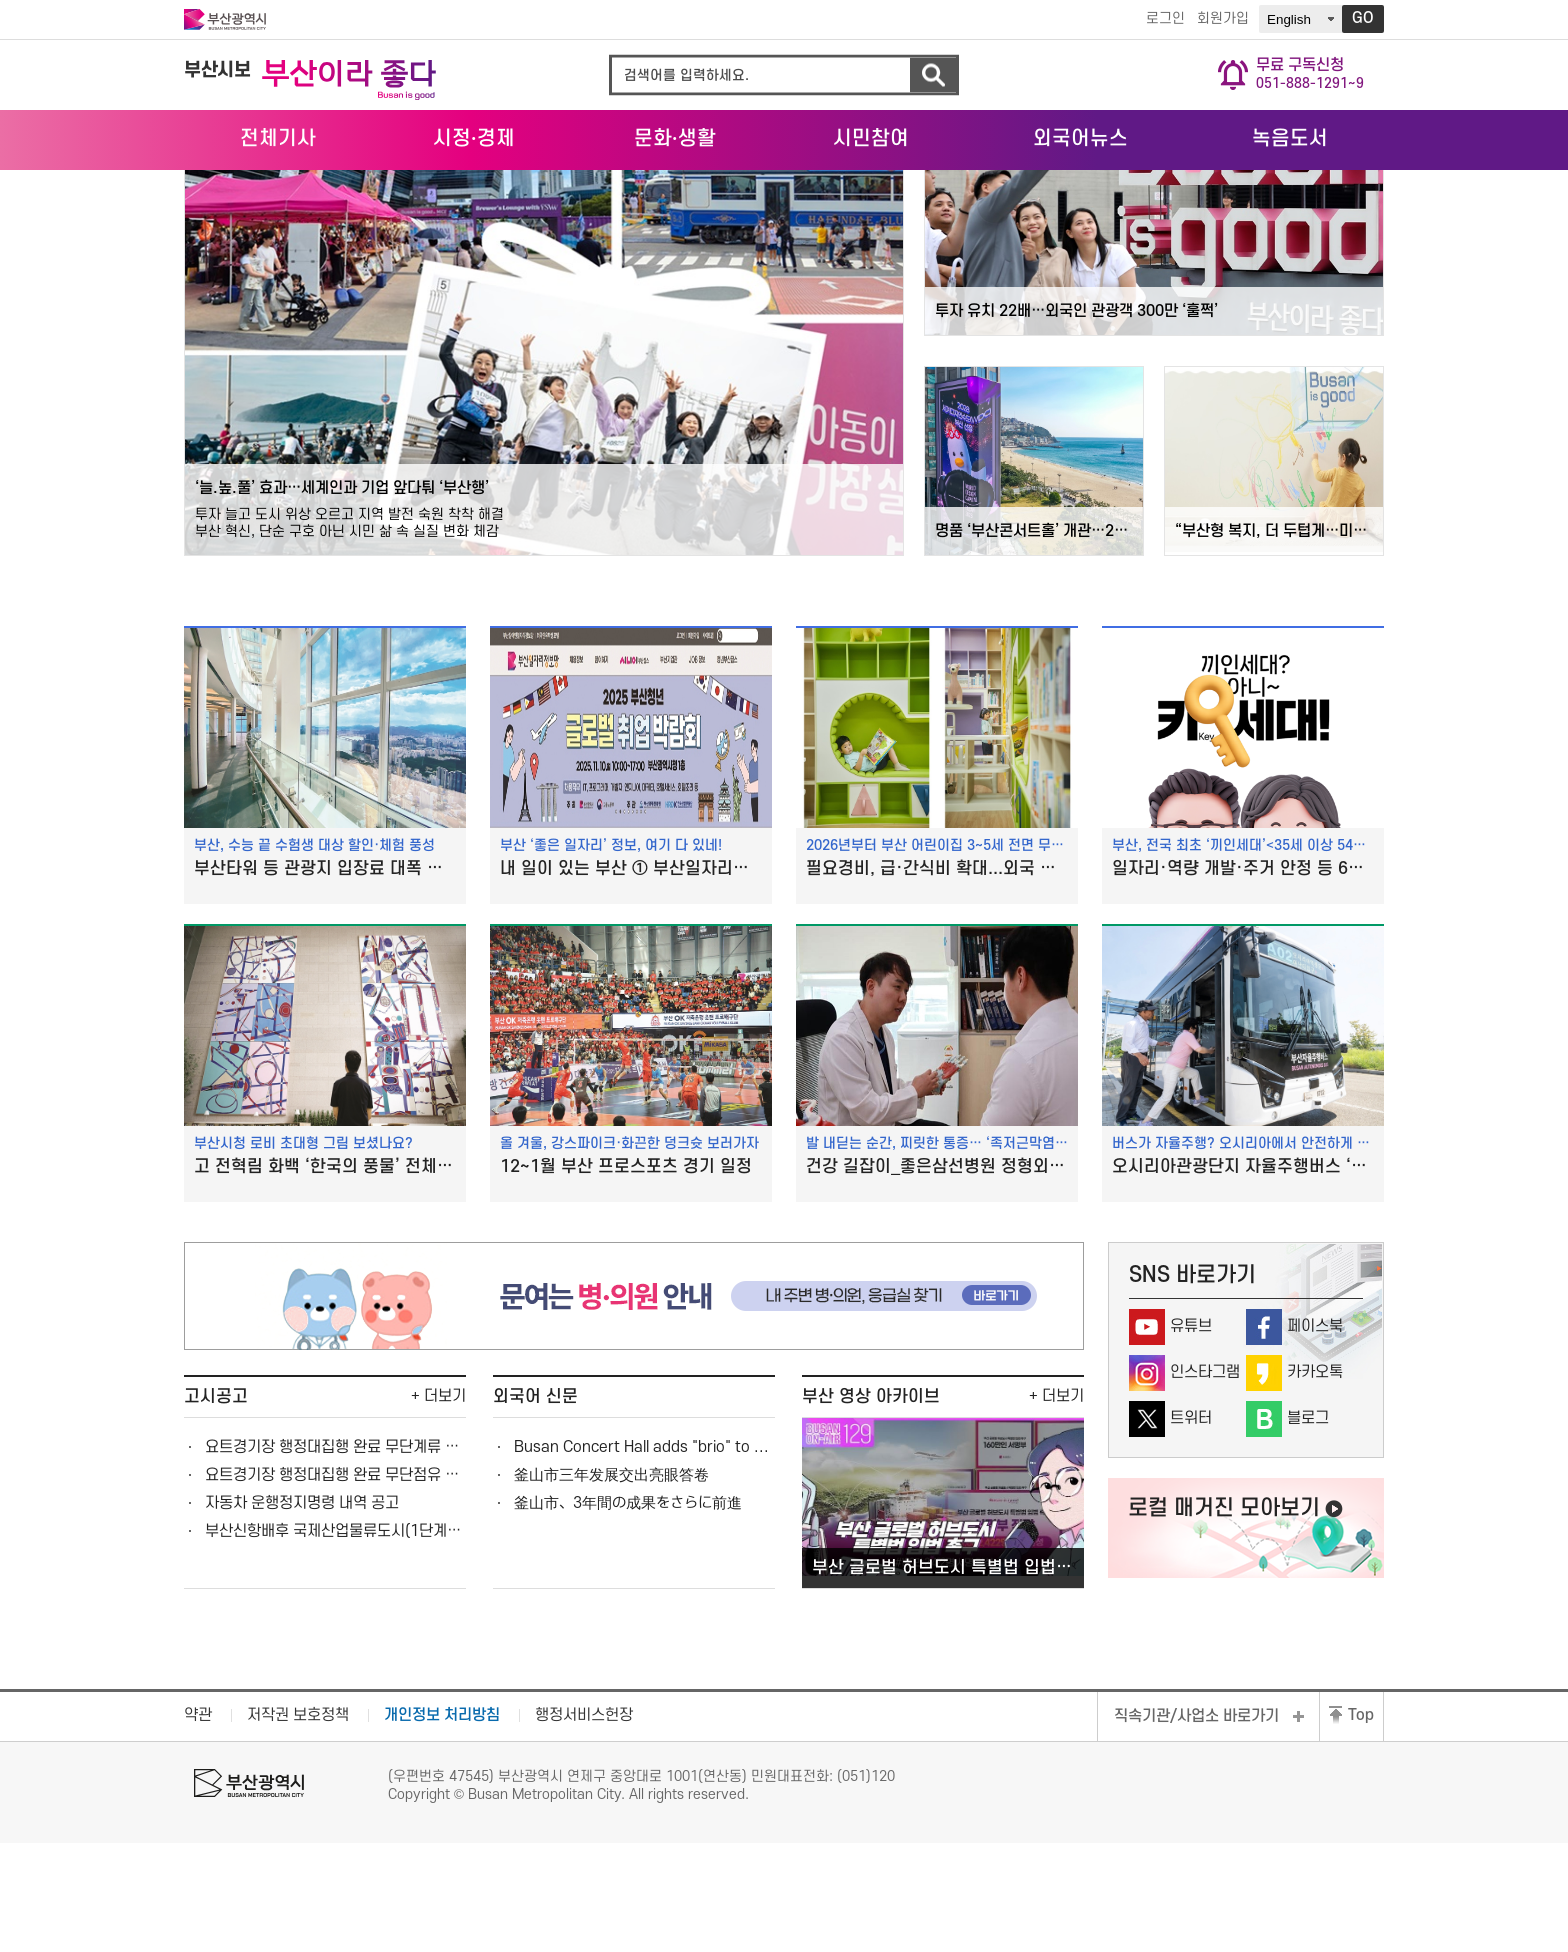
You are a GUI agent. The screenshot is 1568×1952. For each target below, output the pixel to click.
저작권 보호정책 (298, 1825)
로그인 (1161, 19)
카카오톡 (1315, 1482)
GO (1363, 19)
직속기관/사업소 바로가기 (1196, 1826)
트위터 (1191, 1528)
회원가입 (1219, 19)
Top (1361, 1825)
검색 (933, 75)
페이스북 (1315, 1436)
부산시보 (217, 70)
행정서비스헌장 (584, 1825)
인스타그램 (1205, 1482)
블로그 (1308, 1528)
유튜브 (1191, 1436)
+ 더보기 (438, 1505)
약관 (198, 1825)
